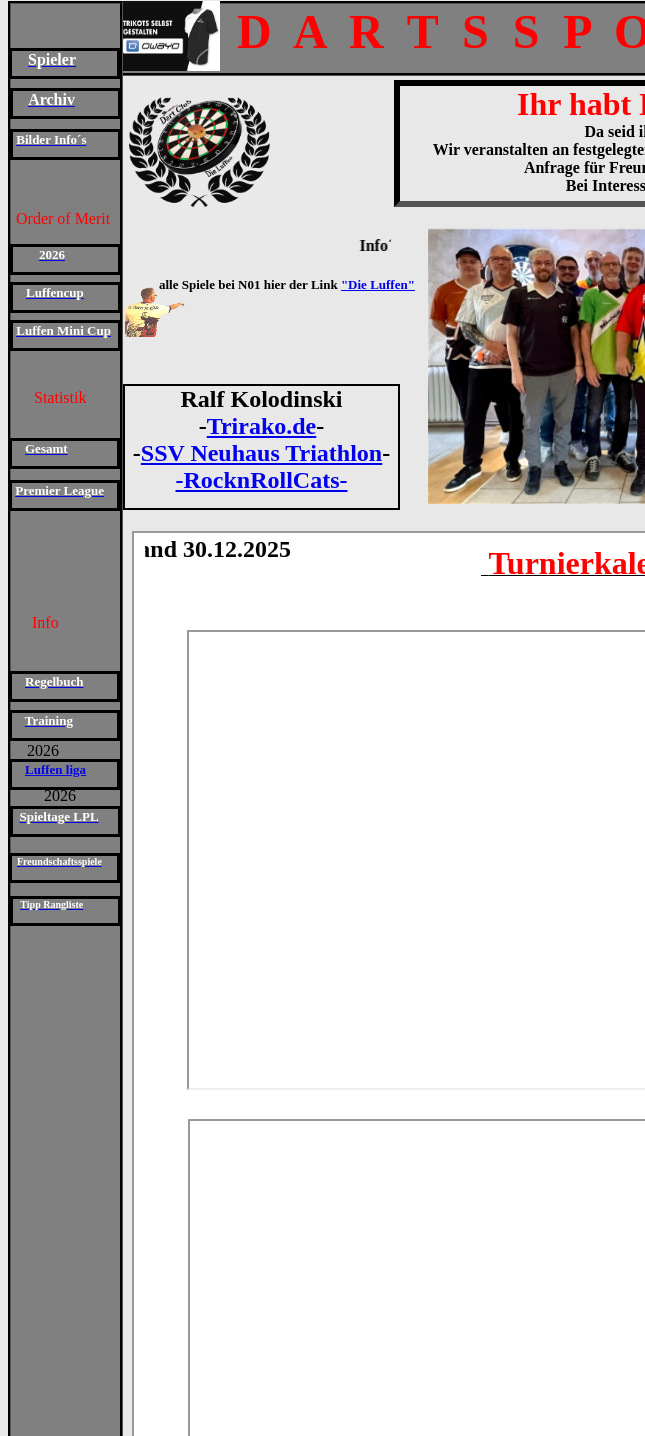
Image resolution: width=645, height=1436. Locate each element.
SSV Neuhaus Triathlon (261, 453)
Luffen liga (55, 769)
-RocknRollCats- (262, 480)
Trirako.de (262, 426)
